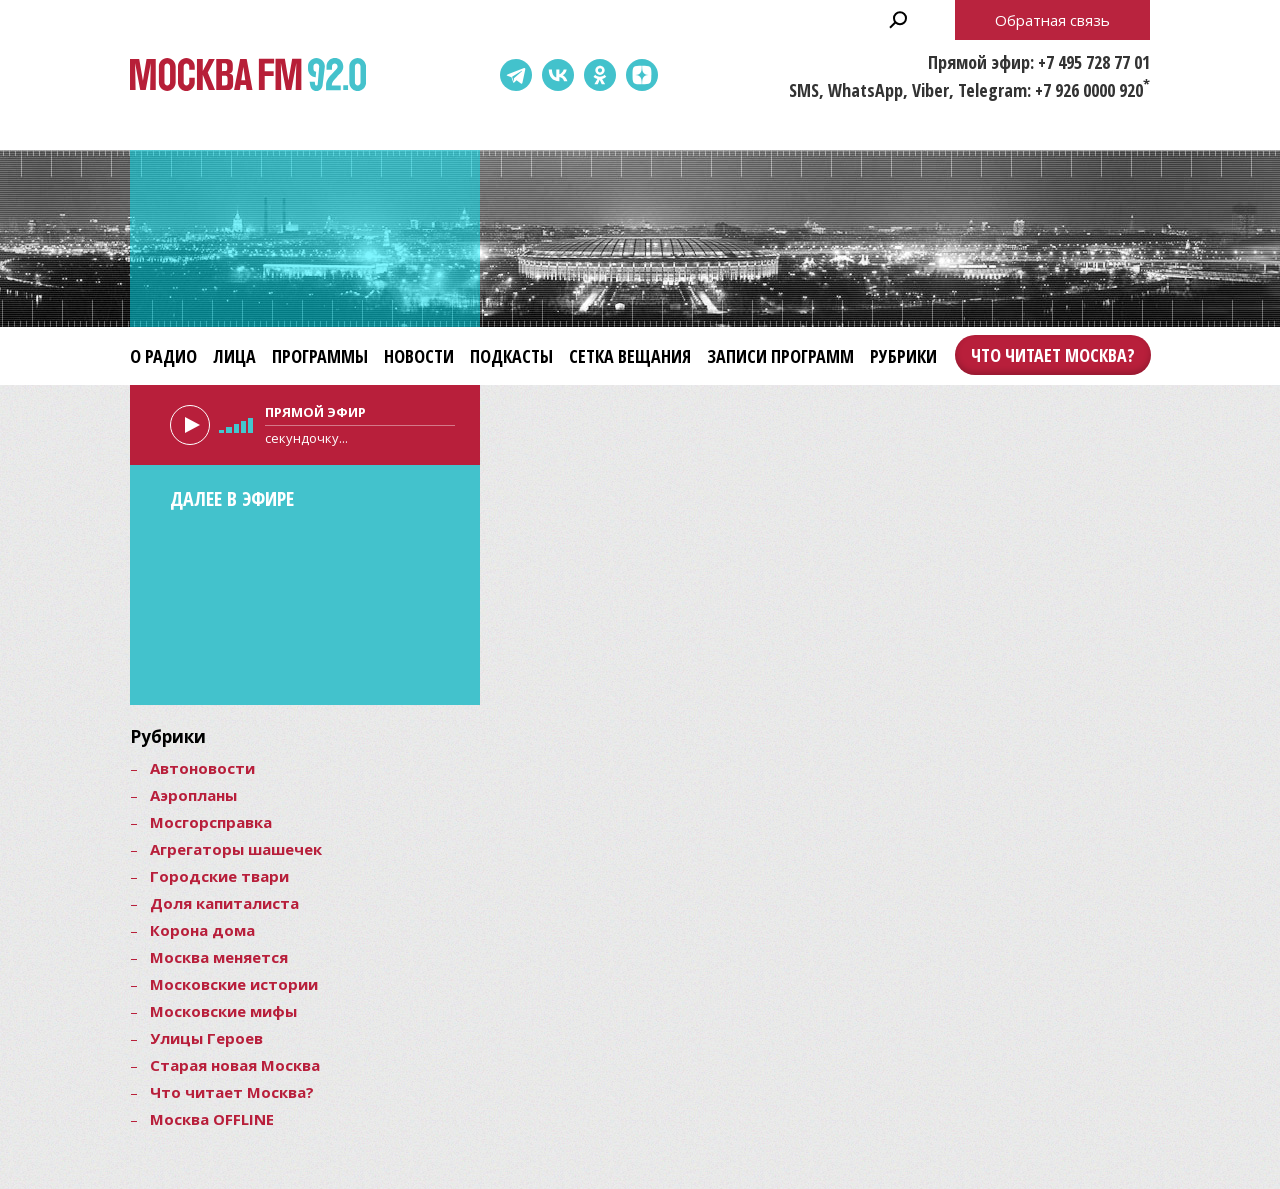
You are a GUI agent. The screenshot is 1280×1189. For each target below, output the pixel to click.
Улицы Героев (206, 1038)
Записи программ (780, 356)
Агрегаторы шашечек (236, 849)
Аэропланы (193, 795)
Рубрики (903, 356)
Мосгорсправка (211, 822)
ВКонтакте (558, 75)
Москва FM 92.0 (248, 75)
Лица (234, 356)
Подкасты (511, 356)
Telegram (516, 75)
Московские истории (234, 984)
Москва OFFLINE (212, 1119)
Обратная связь (1052, 20)
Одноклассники (600, 75)
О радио (163, 356)
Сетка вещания (630, 356)
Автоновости (202, 768)
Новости (419, 356)
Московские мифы (223, 1011)
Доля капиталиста (224, 903)
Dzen (642, 75)
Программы (320, 356)
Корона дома (202, 930)
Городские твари (219, 876)
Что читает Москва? (1053, 355)
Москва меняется (219, 957)
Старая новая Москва (235, 1065)
